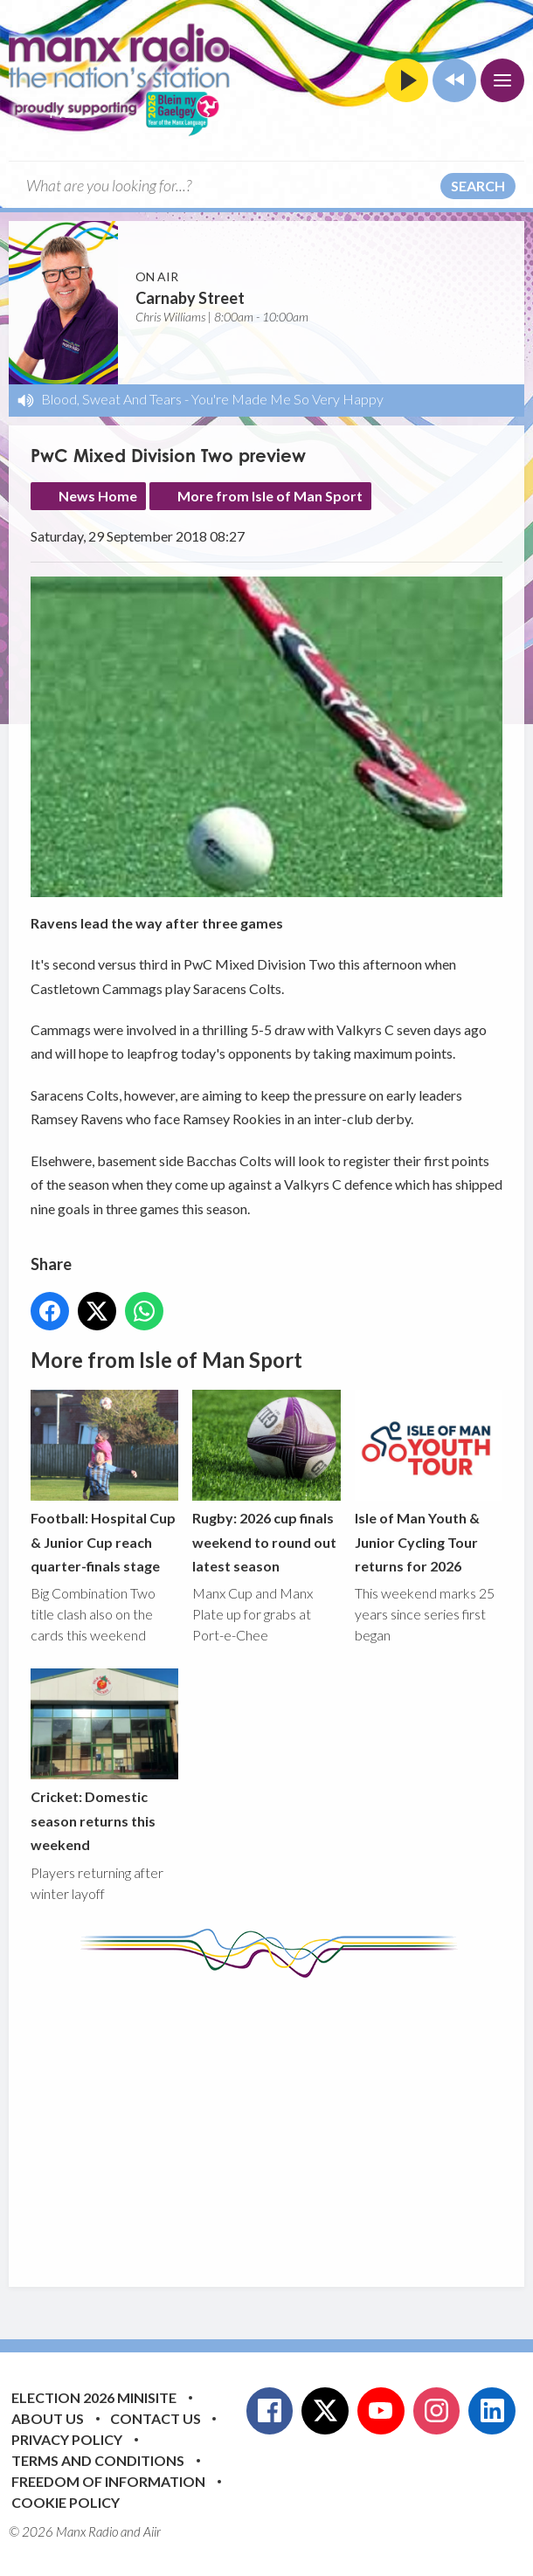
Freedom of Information (108, 2481)
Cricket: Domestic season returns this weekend (104, 1761)
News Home (98, 495)
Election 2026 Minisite (94, 2397)
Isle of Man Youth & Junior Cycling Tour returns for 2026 (428, 1483)
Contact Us (155, 2418)
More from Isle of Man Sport (270, 495)
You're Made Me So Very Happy (287, 398)
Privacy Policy (66, 2439)
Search (478, 185)
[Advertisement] (282, 2119)
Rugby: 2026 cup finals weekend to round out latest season (266, 1483)
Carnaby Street (190, 297)
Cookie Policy (65, 2502)
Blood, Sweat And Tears (111, 398)
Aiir (152, 2531)
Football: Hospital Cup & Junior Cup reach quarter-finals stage (104, 1483)
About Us (47, 2418)
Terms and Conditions (97, 2460)
